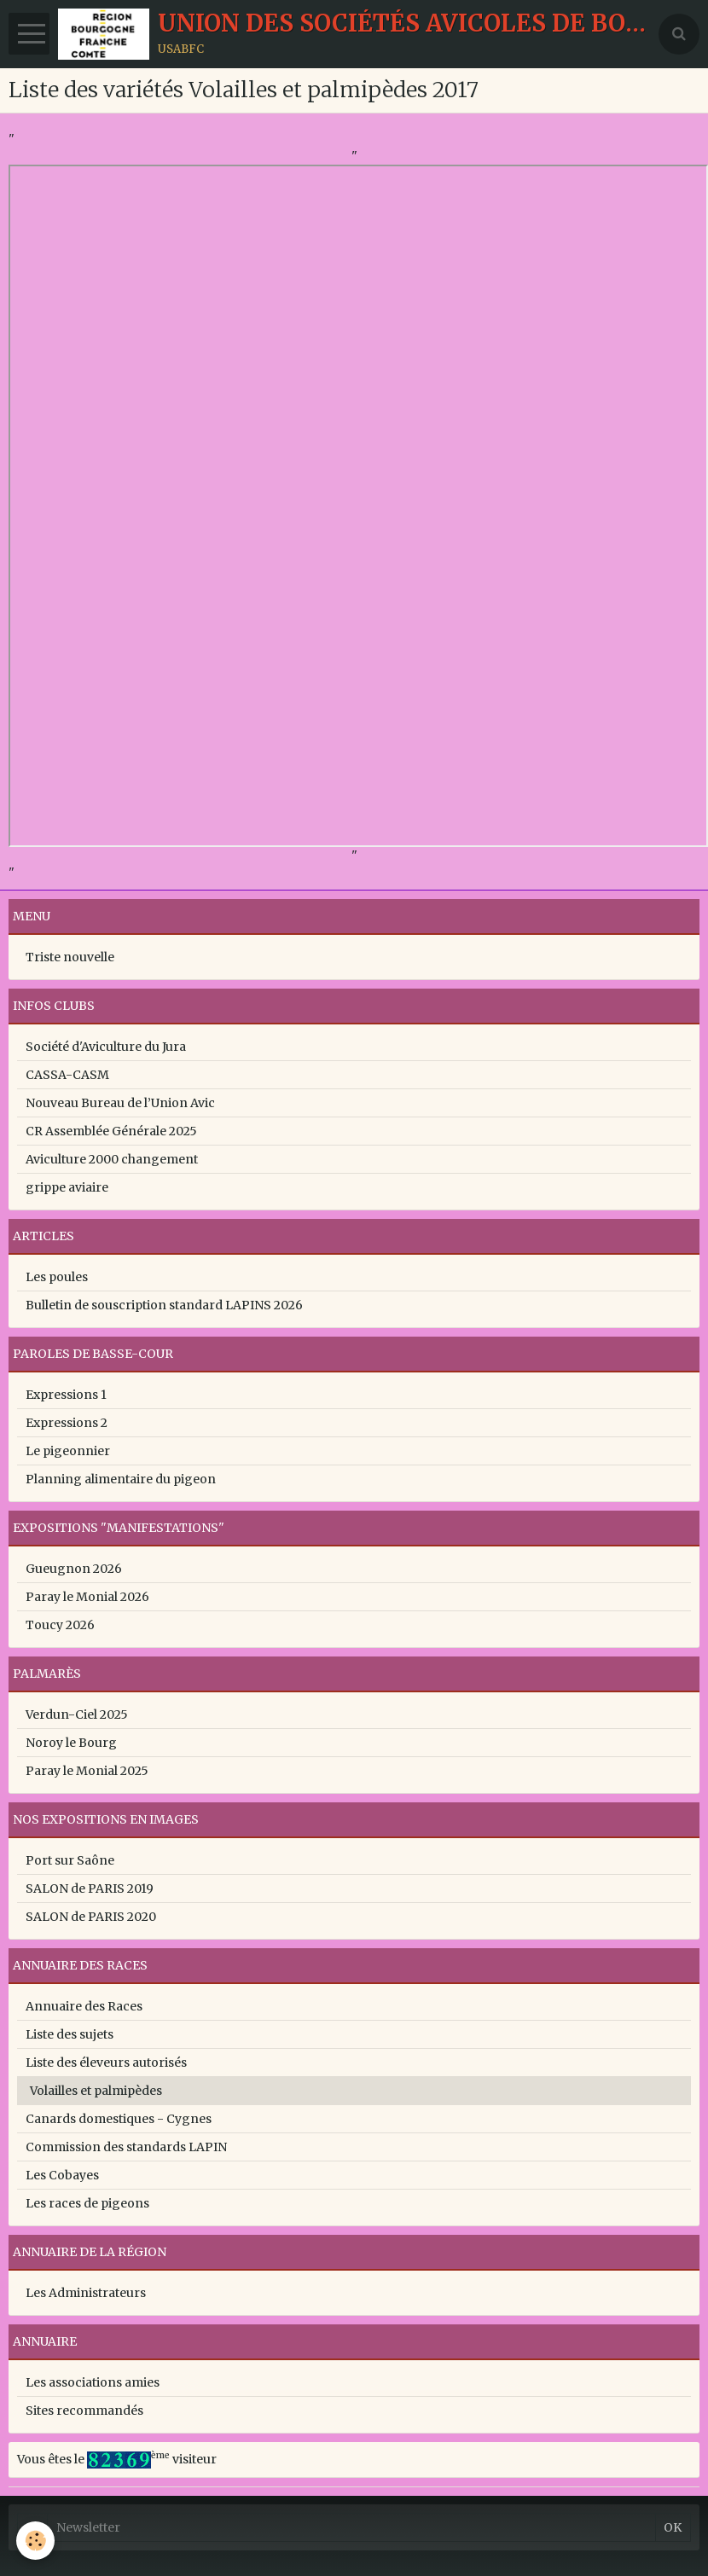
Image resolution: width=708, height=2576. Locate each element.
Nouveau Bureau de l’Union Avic (120, 1103)
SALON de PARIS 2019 (90, 1888)
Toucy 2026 (60, 1625)
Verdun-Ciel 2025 (77, 1714)
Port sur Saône (70, 1860)
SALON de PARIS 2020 (91, 1916)
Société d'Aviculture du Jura (106, 1046)
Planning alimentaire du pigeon (121, 1479)
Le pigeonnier (68, 1451)
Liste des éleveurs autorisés (106, 2062)
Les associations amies (93, 2382)
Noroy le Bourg (71, 1742)
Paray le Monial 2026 (87, 1596)
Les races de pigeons (87, 2203)
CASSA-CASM (67, 1074)
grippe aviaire (67, 1187)
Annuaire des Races (84, 2006)
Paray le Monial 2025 (87, 1770)
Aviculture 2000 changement (112, 1159)
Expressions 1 (66, 1394)
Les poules (57, 1277)
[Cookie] (36, 2540)
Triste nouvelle (70, 957)
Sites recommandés (84, 2410)
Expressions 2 (66, 1422)
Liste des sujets (69, 2034)
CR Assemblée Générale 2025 (111, 1131)
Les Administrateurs (86, 2292)
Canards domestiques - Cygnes (119, 2118)
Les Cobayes (62, 2175)
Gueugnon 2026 (74, 1568)
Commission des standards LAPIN (126, 2147)
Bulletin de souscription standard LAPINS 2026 (164, 1305)
